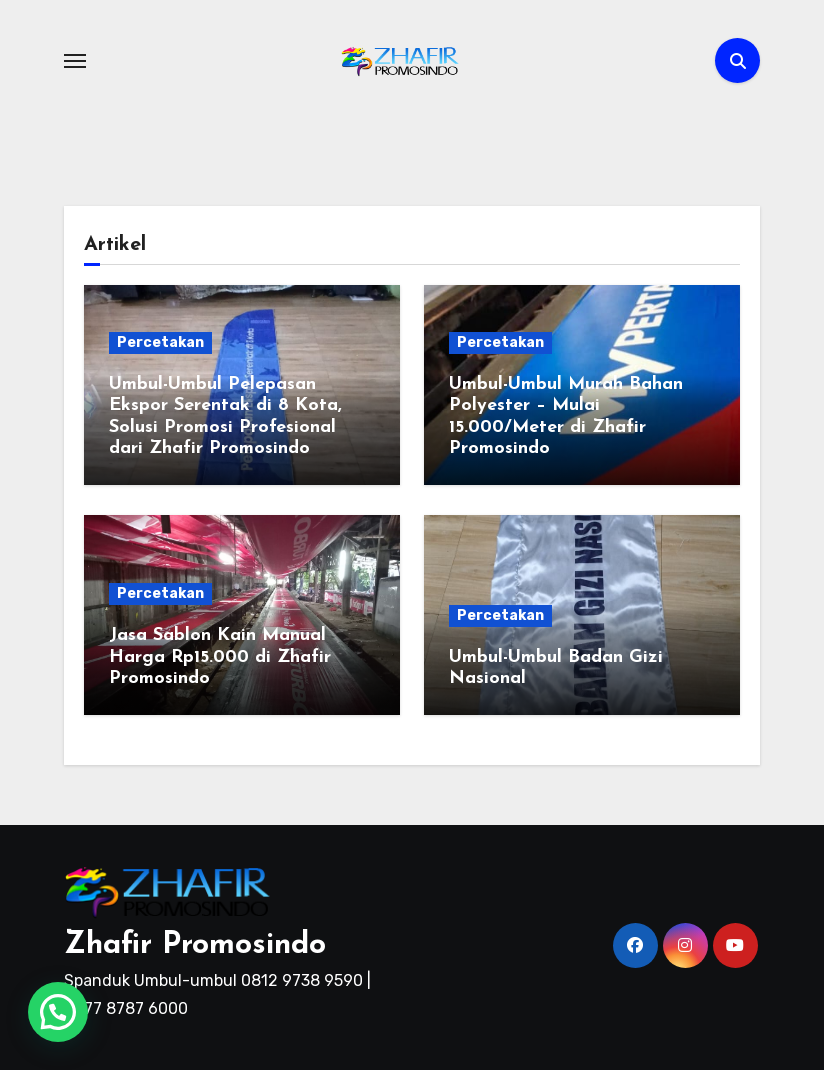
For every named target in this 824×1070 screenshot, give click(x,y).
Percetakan (160, 342)
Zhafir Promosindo (195, 945)
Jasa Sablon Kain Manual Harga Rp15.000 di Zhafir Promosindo (220, 657)
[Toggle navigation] (75, 61)
